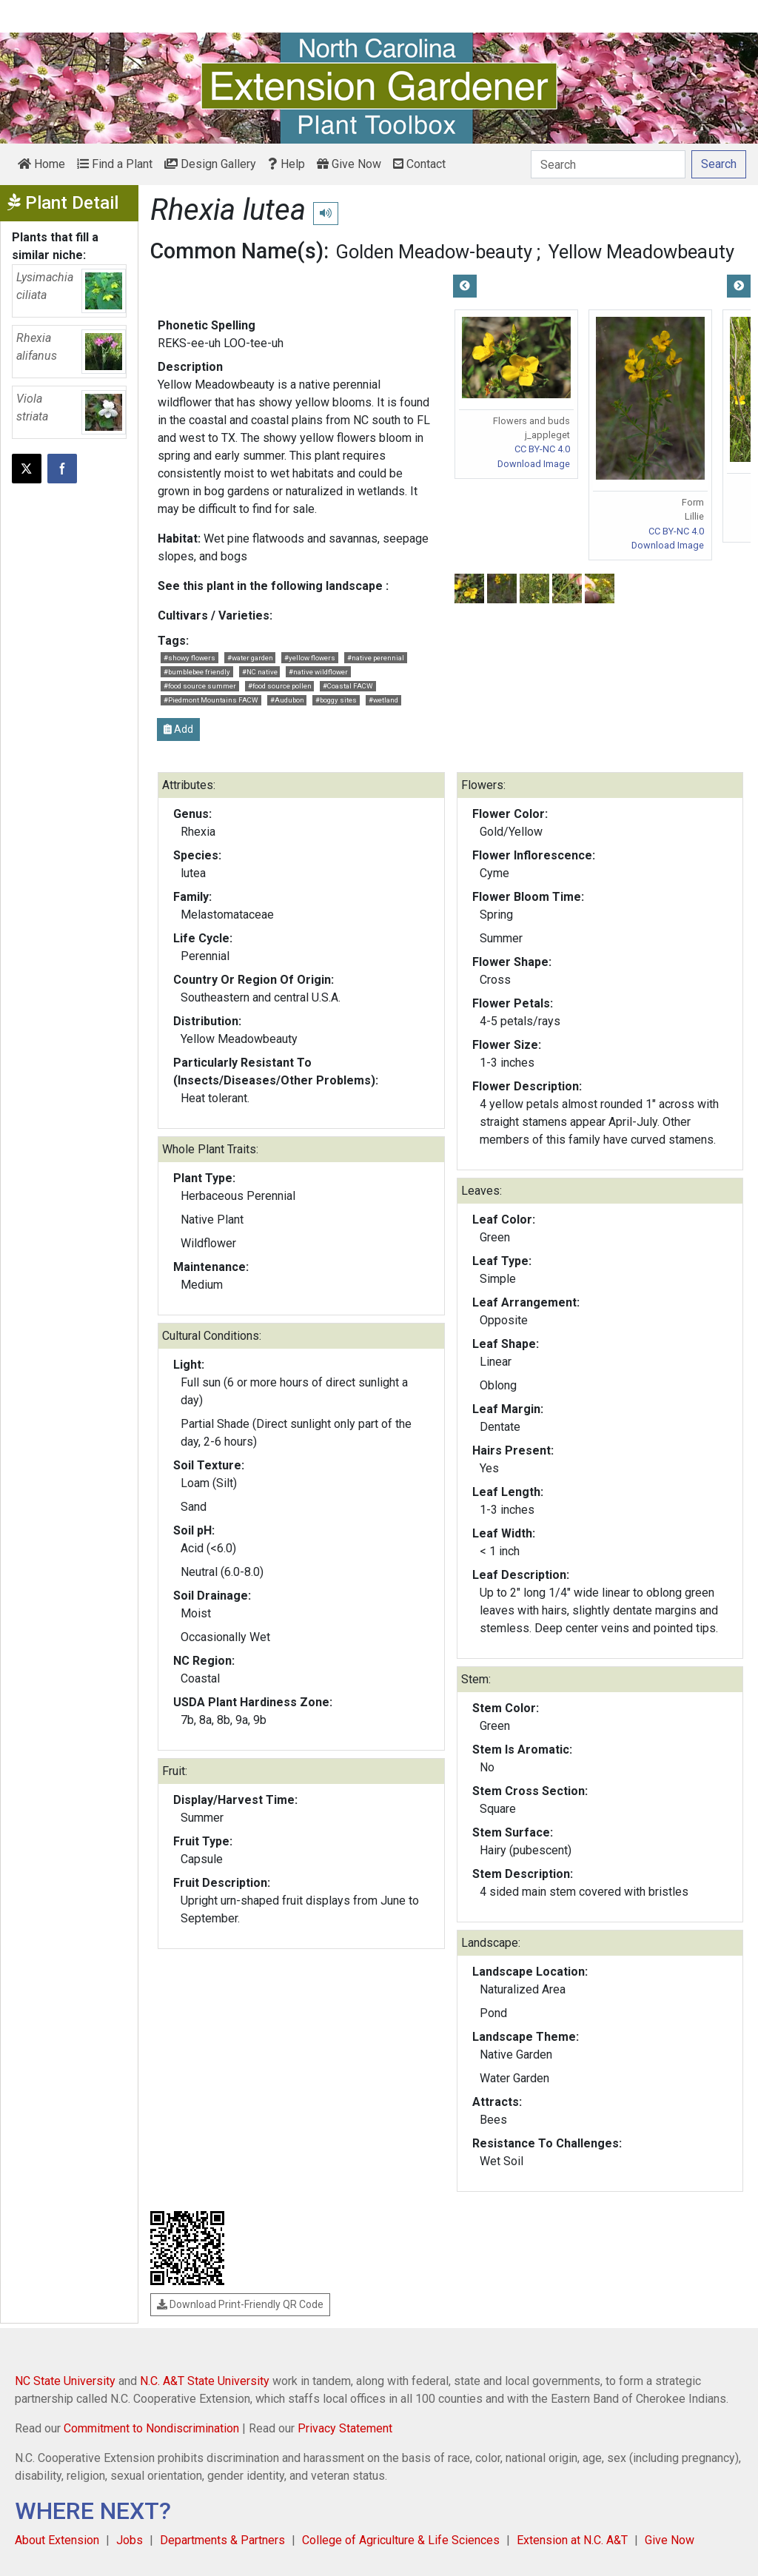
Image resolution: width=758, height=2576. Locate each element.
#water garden (250, 658)
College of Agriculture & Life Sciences (401, 2540)
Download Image (533, 463)
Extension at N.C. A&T (572, 2540)
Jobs (129, 2540)
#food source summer (200, 686)
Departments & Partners (222, 2540)
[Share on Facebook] (62, 468)
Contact (419, 164)
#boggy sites (336, 700)
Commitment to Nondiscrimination (151, 2428)
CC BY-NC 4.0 (542, 449)
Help (286, 164)
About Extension (57, 2540)
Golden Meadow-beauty (433, 252)
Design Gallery (210, 164)
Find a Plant (114, 164)
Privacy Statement (345, 2428)
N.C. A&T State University (204, 2381)
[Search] (608, 164)
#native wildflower (318, 672)
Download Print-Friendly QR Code (240, 2304)
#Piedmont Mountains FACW (211, 700)
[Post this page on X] (26, 468)
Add (178, 729)
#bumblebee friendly (197, 672)
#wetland (383, 700)
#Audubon (287, 700)
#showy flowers (189, 658)
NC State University (65, 2381)
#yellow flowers (309, 658)
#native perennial (375, 658)
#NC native (260, 672)
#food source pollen (280, 686)
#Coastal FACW (348, 686)
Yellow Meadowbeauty (641, 252)
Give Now (349, 164)
